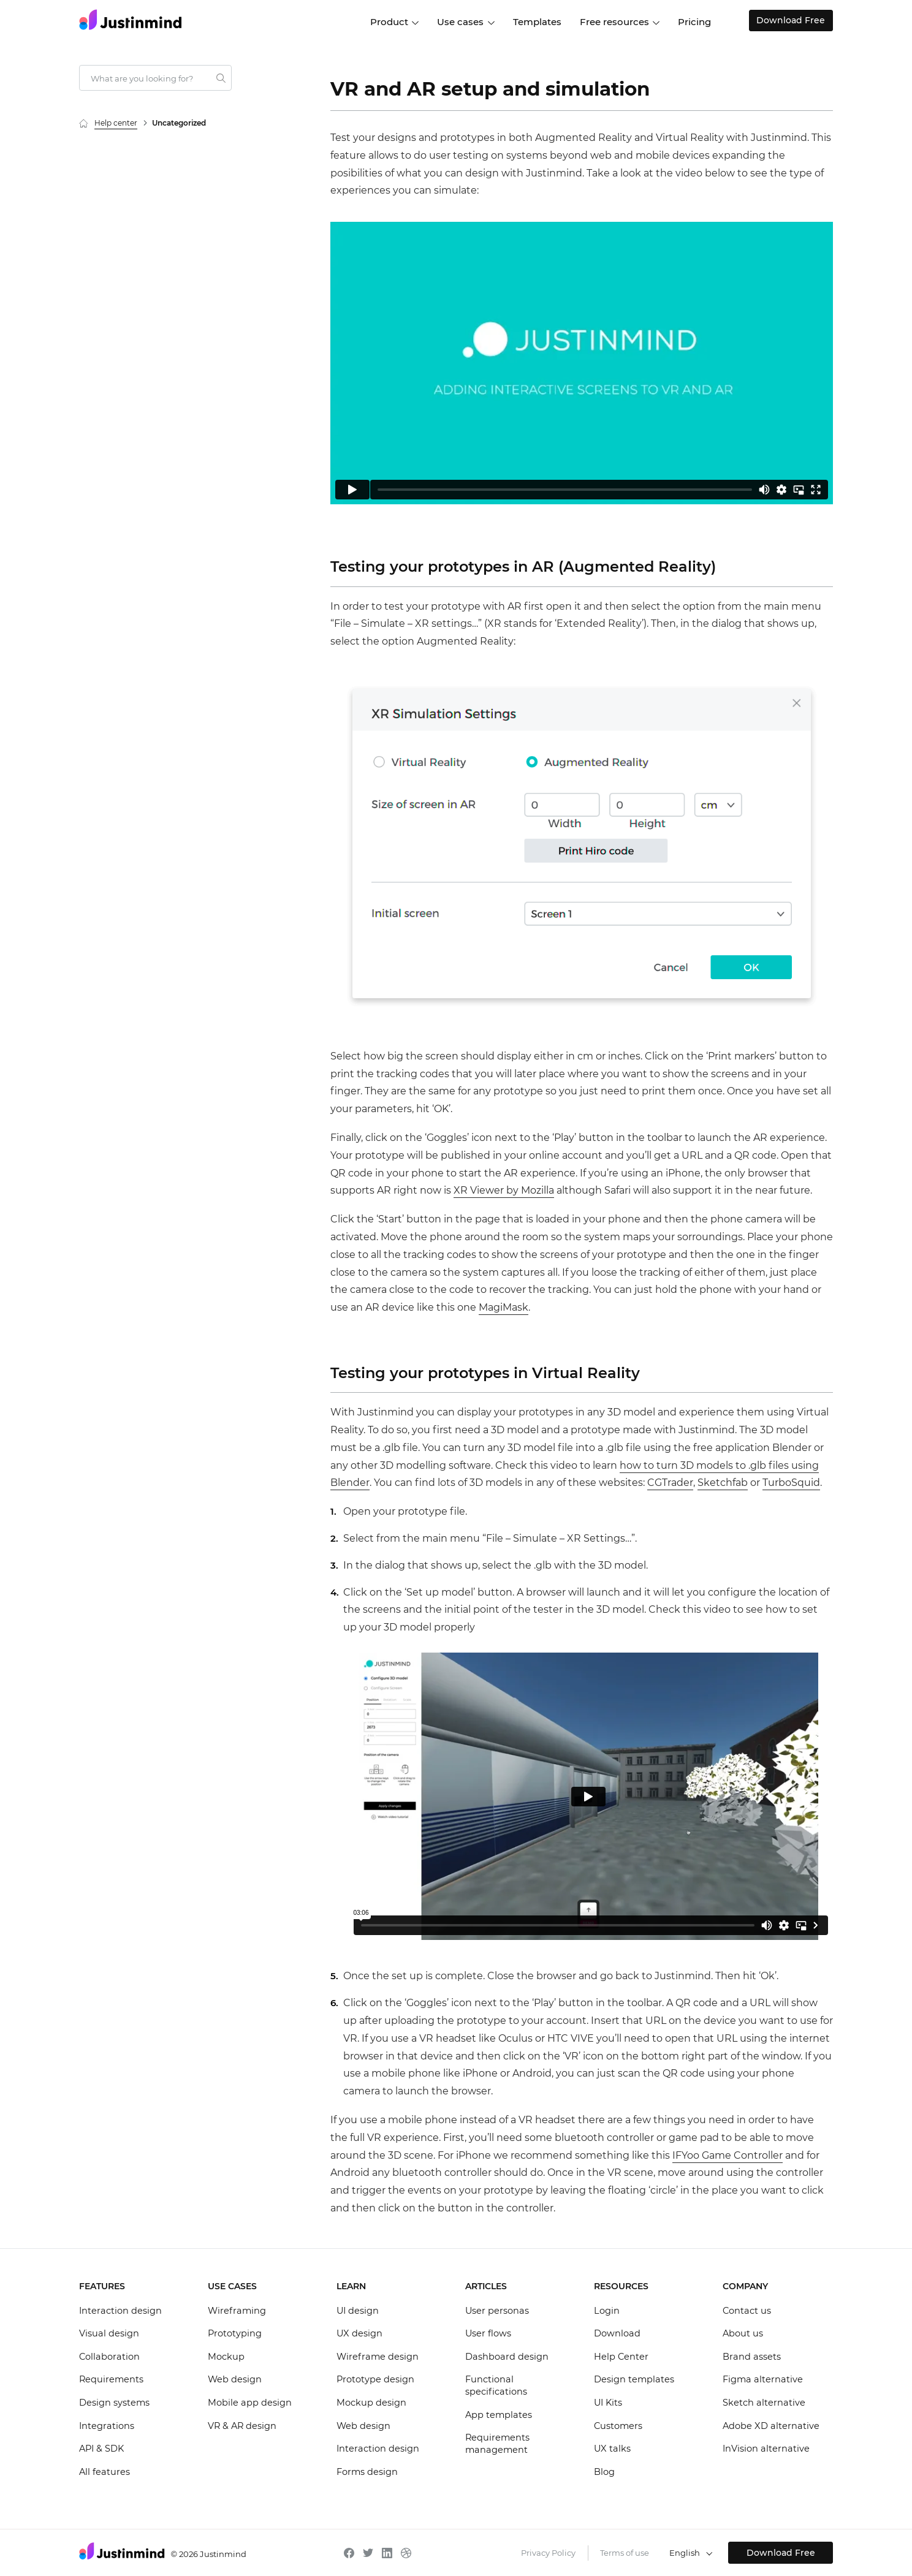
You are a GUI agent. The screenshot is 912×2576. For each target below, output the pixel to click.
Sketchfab (722, 1482)
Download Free (781, 20)
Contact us (747, 2310)
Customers (618, 2425)
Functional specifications (496, 2385)
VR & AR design (242, 2425)
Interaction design (120, 2310)
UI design (357, 2310)
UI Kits (608, 2402)
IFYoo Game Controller (727, 2155)
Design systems (114, 2402)
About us (743, 2333)
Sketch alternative (764, 2402)
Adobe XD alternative (771, 2425)
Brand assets (752, 2356)
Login (607, 2310)
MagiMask (503, 1307)
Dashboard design (507, 2356)
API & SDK (101, 2448)
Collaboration (109, 2356)
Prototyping (235, 2333)
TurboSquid (791, 1482)
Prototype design (375, 2379)
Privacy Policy (548, 2553)
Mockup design (371, 2402)
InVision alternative (766, 2448)
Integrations (106, 2425)
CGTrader (670, 1482)
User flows (488, 2333)
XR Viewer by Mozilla (504, 1190)
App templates (498, 2414)
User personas (497, 2310)
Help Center (621, 2356)
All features (104, 2471)
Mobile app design (250, 2402)
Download (617, 2333)
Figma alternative (763, 2379)
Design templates (634, 2379)
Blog (604, 2471)
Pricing (694, 22)
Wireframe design (377, 2356)
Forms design (367, 2471)
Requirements (111, 2379)
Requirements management (497, 2443)
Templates (537, 22)
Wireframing (237, 2310)
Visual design (109, 2333)
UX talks (612, 2448)
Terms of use (624, 2553)
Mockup (226, 2356)
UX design (359, 2333)
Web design (235, 2379)
